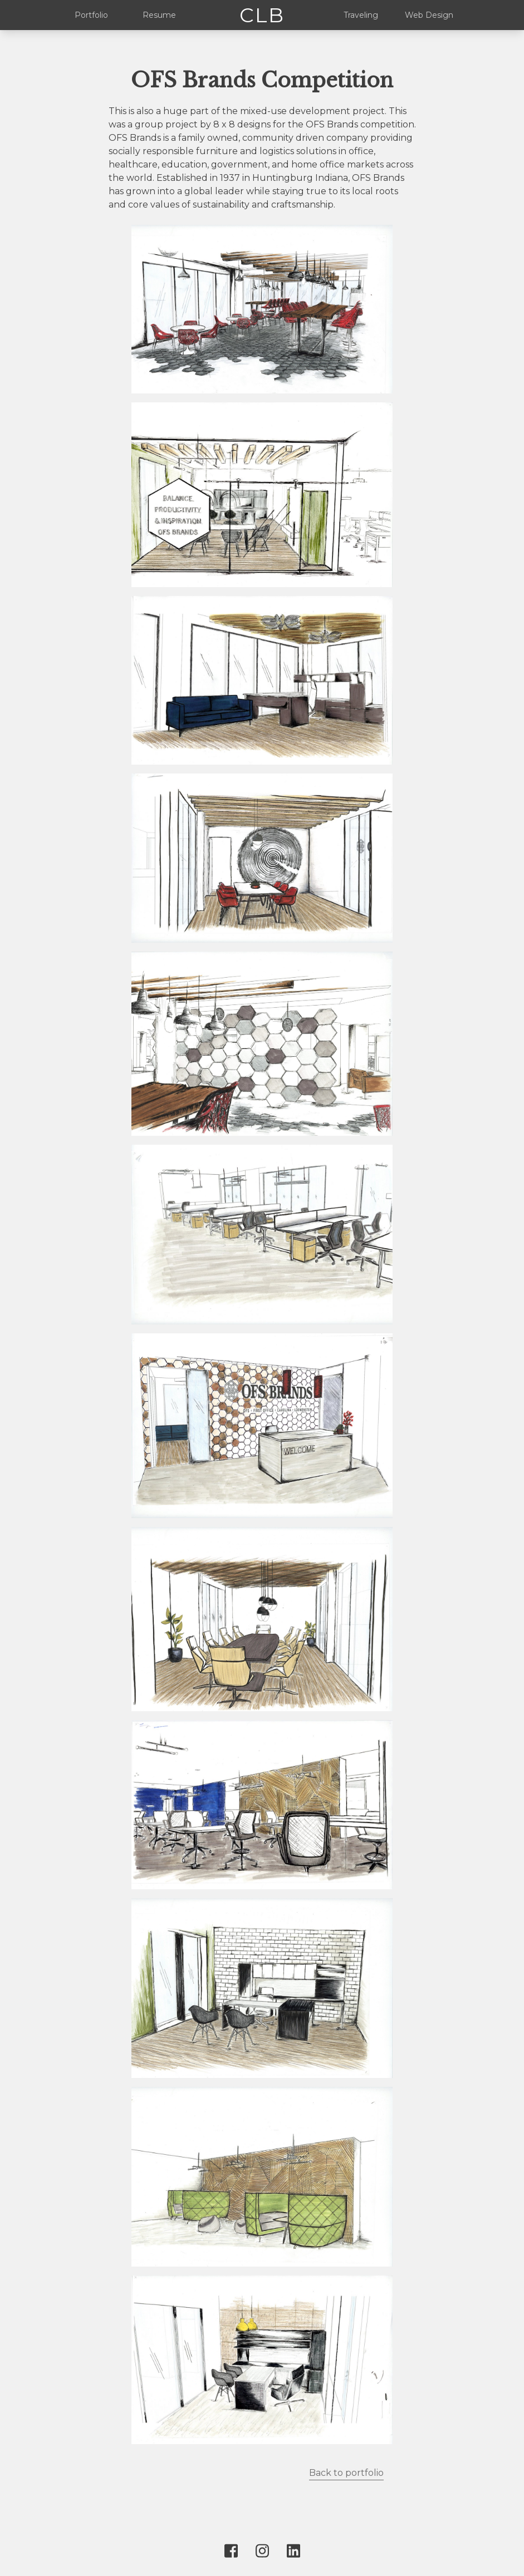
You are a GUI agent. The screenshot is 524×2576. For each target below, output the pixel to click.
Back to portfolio (346, 2472)
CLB (261, 15)
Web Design (429, 15)
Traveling (361, 15)
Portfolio (91, 15)
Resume (159, 15)
